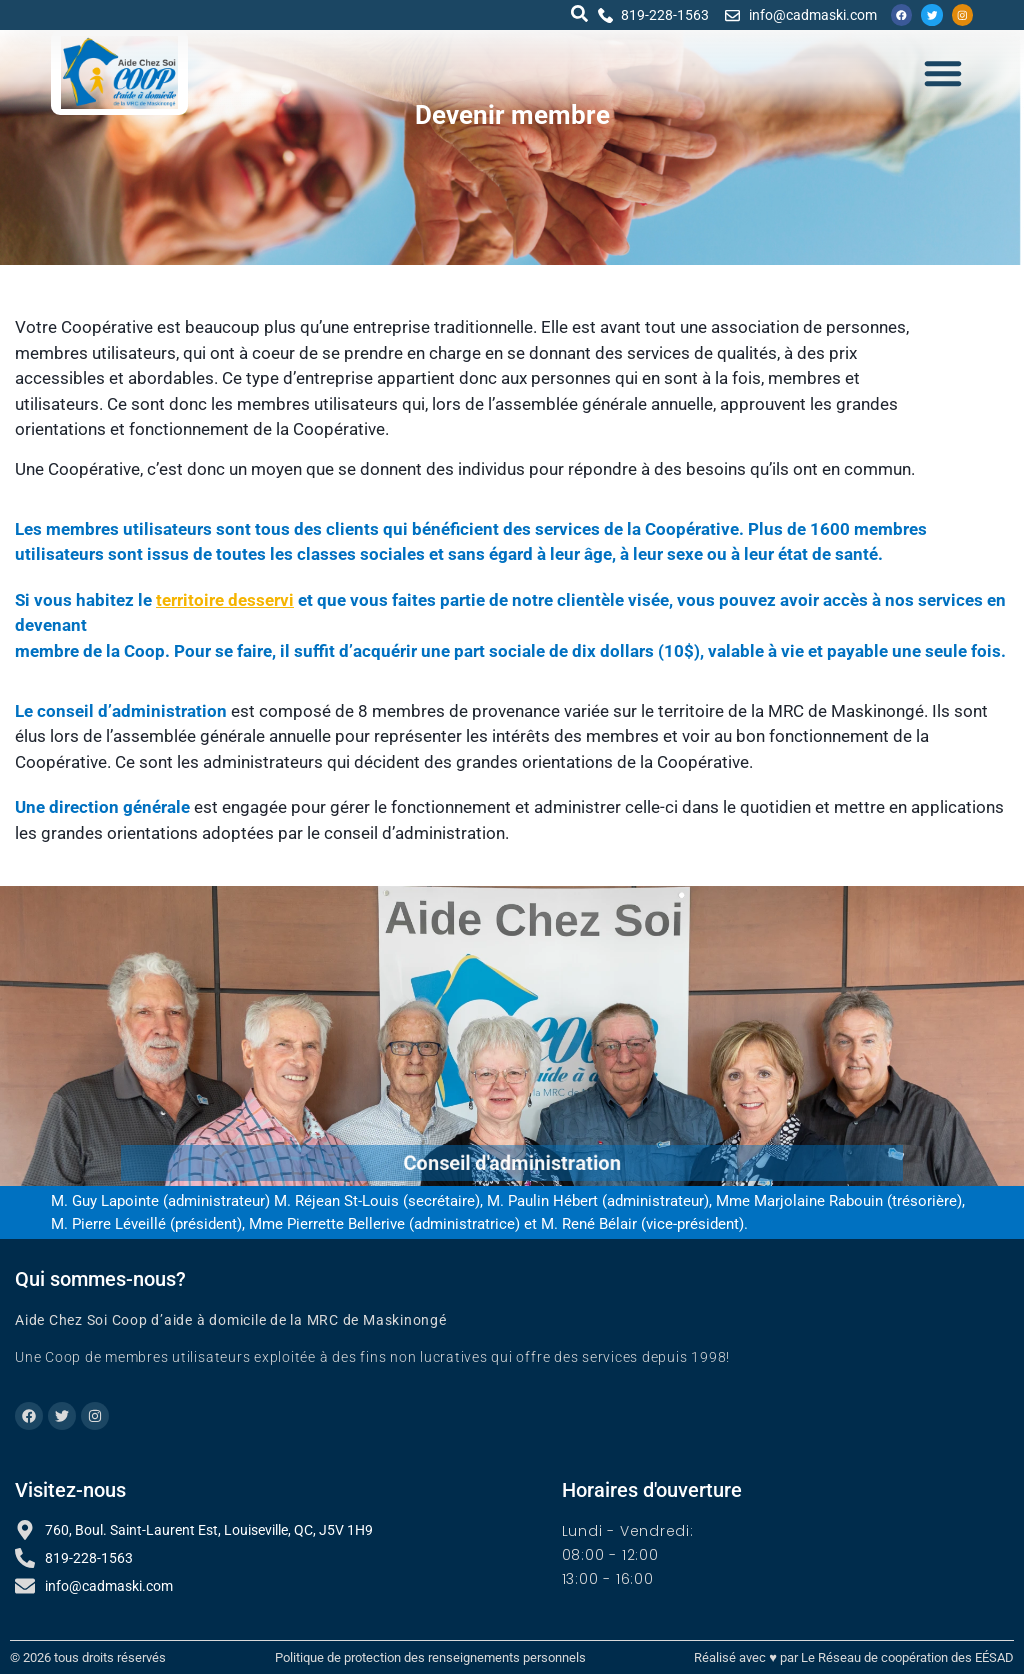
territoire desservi (225, 600)
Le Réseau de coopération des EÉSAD (907, 1657)
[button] (576, 13)
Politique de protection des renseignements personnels (430, 1657)
